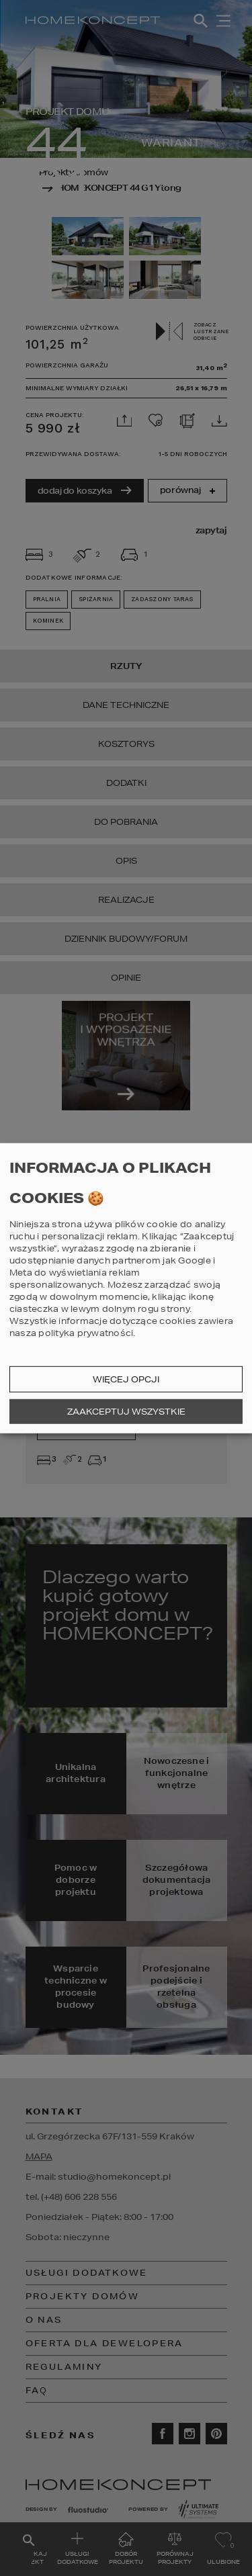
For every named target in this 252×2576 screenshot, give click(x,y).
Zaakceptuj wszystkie (126, 1411)
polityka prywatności (85, 1333)
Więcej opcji (126, 1379)
